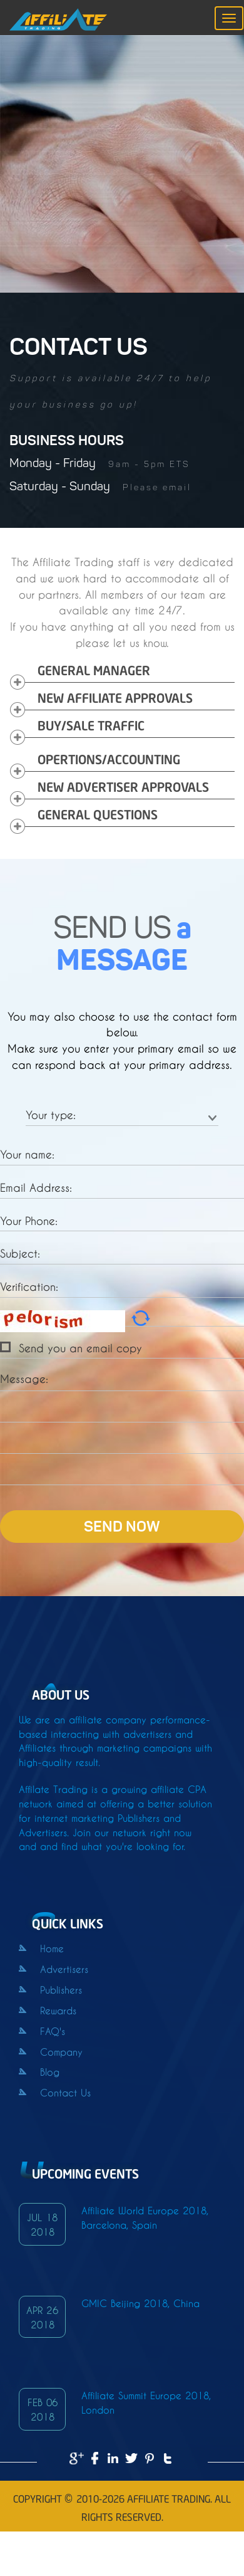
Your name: (27, 1153)
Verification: (29, 1285)
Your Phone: (29, 1219)
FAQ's (42, 2030)
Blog (39, 2071)
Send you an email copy (80, 1347)
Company (51, 2051)
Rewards (47, 2009)
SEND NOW (122, 1527)
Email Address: (36, 1186)
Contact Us (55, 2091)
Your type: (51, 1114)
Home (41, 1947)
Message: (24, 1377)
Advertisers (53, 1968)
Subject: (20, 1252)
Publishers (50, 1988)
